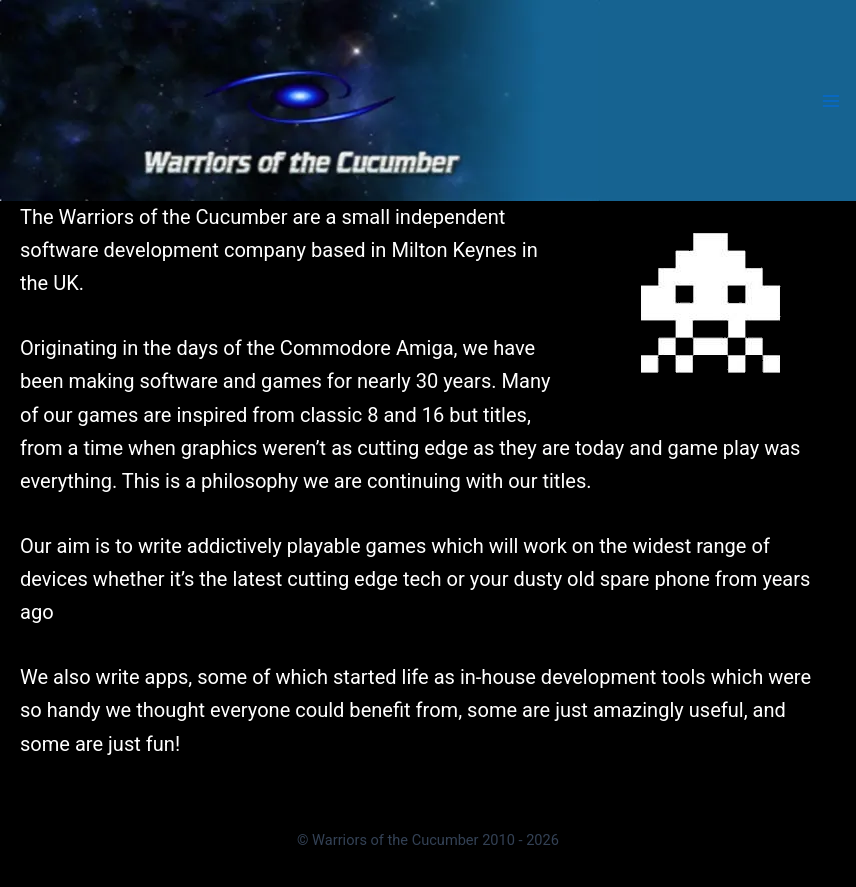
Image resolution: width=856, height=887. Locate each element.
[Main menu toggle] (831, 100)
